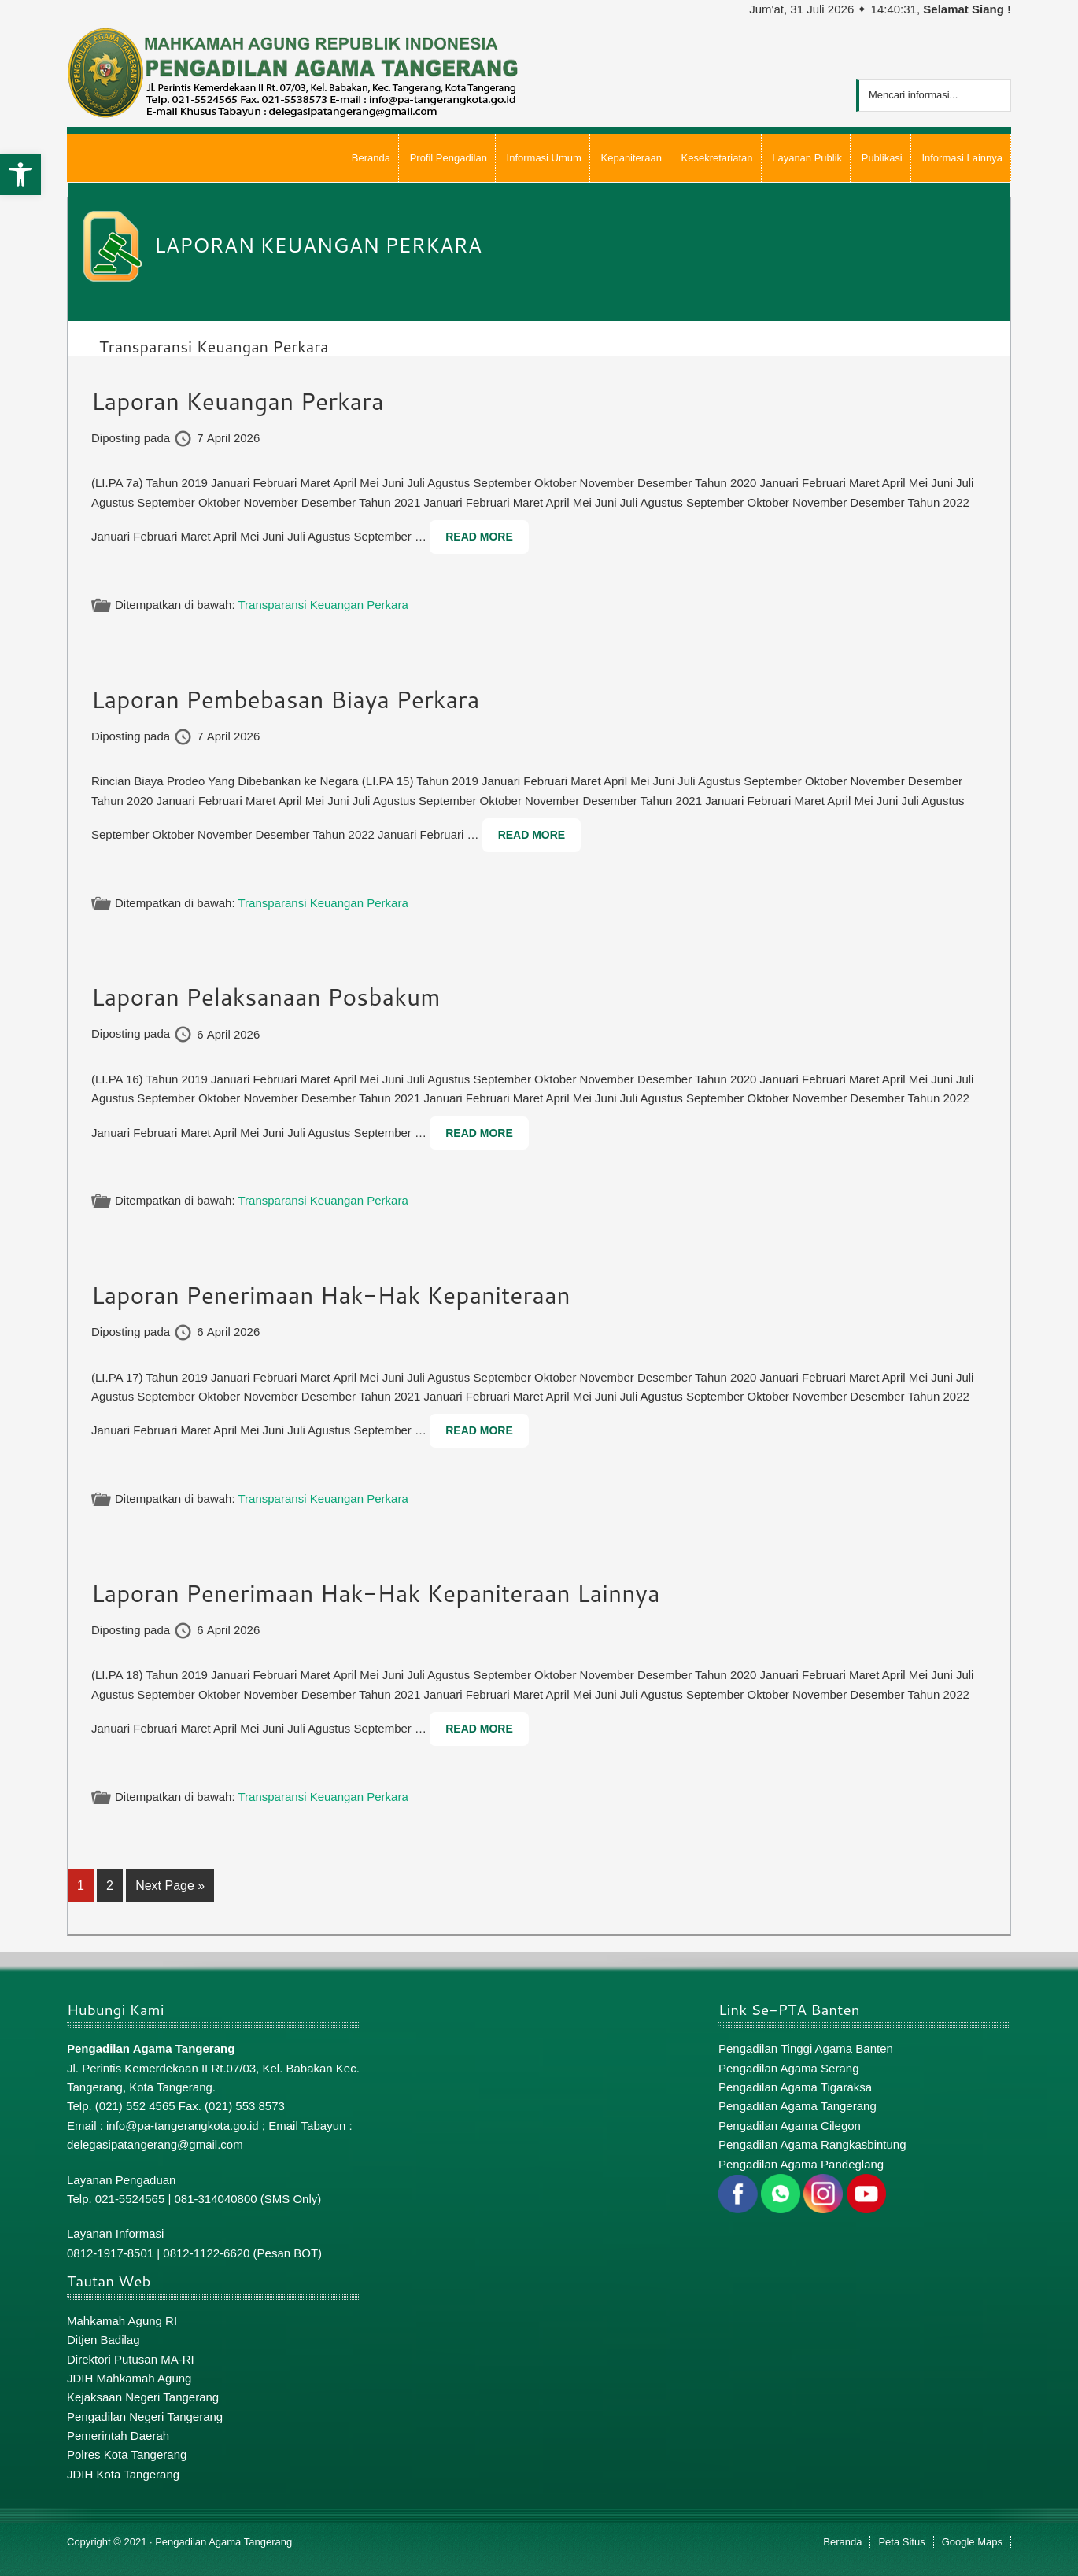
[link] (20, 174)
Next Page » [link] (170, 1888)
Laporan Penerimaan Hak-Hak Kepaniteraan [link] (330, 1295)
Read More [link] (479, 536)
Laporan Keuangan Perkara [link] (237, 401)
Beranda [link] (842, 2542)
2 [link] (114, 1883)
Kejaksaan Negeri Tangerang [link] (143, 2397)
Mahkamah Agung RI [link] (122, 2320)
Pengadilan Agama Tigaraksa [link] (795, 2087)
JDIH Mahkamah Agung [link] (129, 2378)
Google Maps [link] (972, 2542)
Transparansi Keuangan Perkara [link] (323, 604)
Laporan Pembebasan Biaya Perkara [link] (285, 699)
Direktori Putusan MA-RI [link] (130, 2359)
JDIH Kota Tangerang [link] (123, 2474)
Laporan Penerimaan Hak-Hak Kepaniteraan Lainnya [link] (375, 1593)
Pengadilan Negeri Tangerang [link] (145, 2416)
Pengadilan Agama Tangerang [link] (797, 2106)
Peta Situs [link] (901, 2542)
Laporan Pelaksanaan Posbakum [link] (266, 996)
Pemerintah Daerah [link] (118, 2435)
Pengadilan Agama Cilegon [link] (789, 2125)
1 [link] (85, 1883)
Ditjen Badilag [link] (103, 2339)
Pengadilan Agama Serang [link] (788, 2068)
